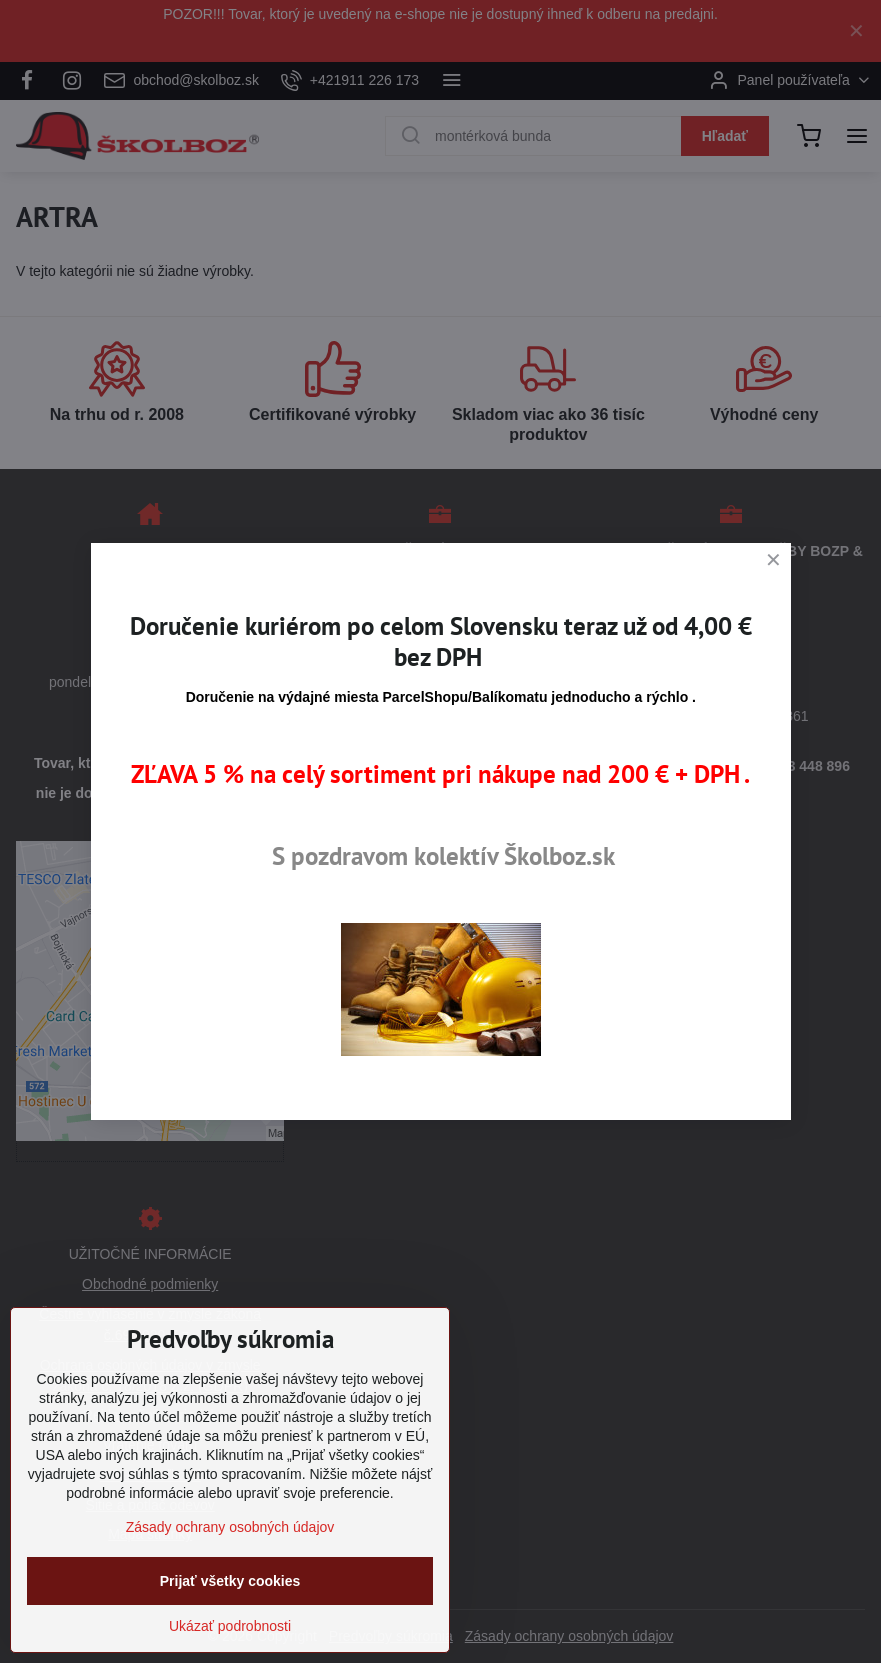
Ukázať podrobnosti (230, 1626)
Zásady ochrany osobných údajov (230, 1527)
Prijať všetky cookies (230, 1581)
